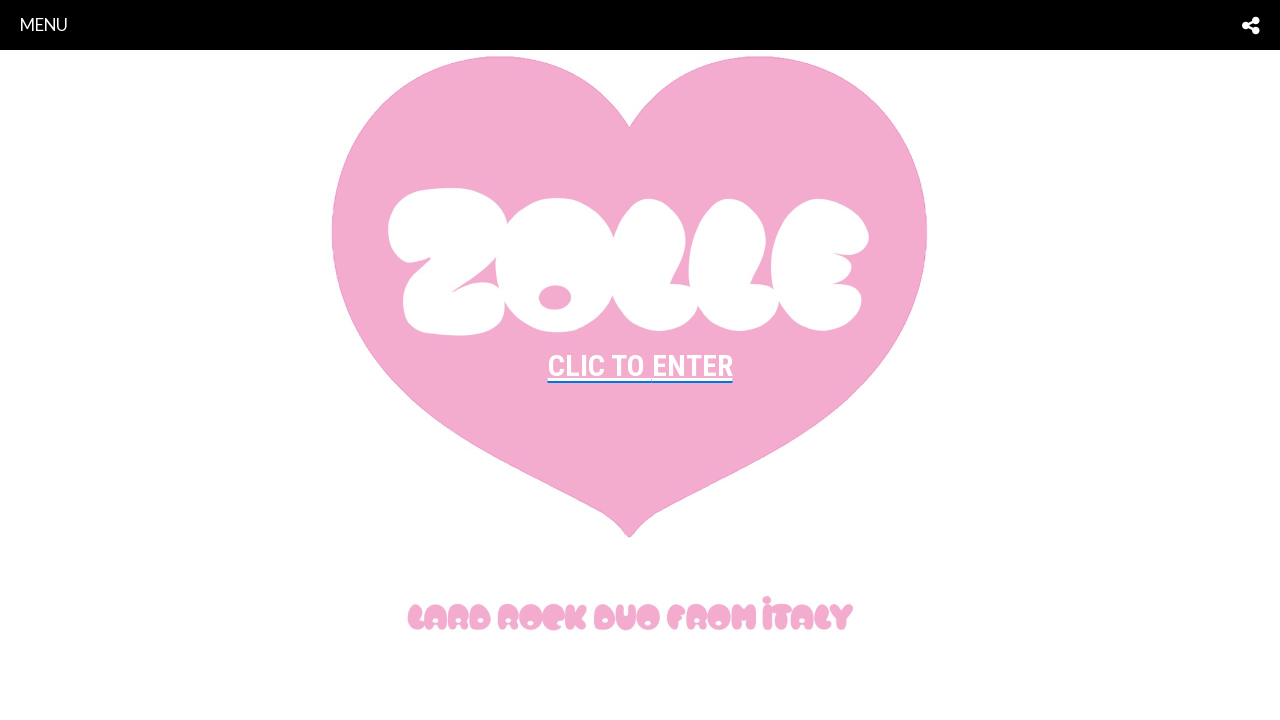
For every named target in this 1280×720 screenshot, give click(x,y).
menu (44, 24)
